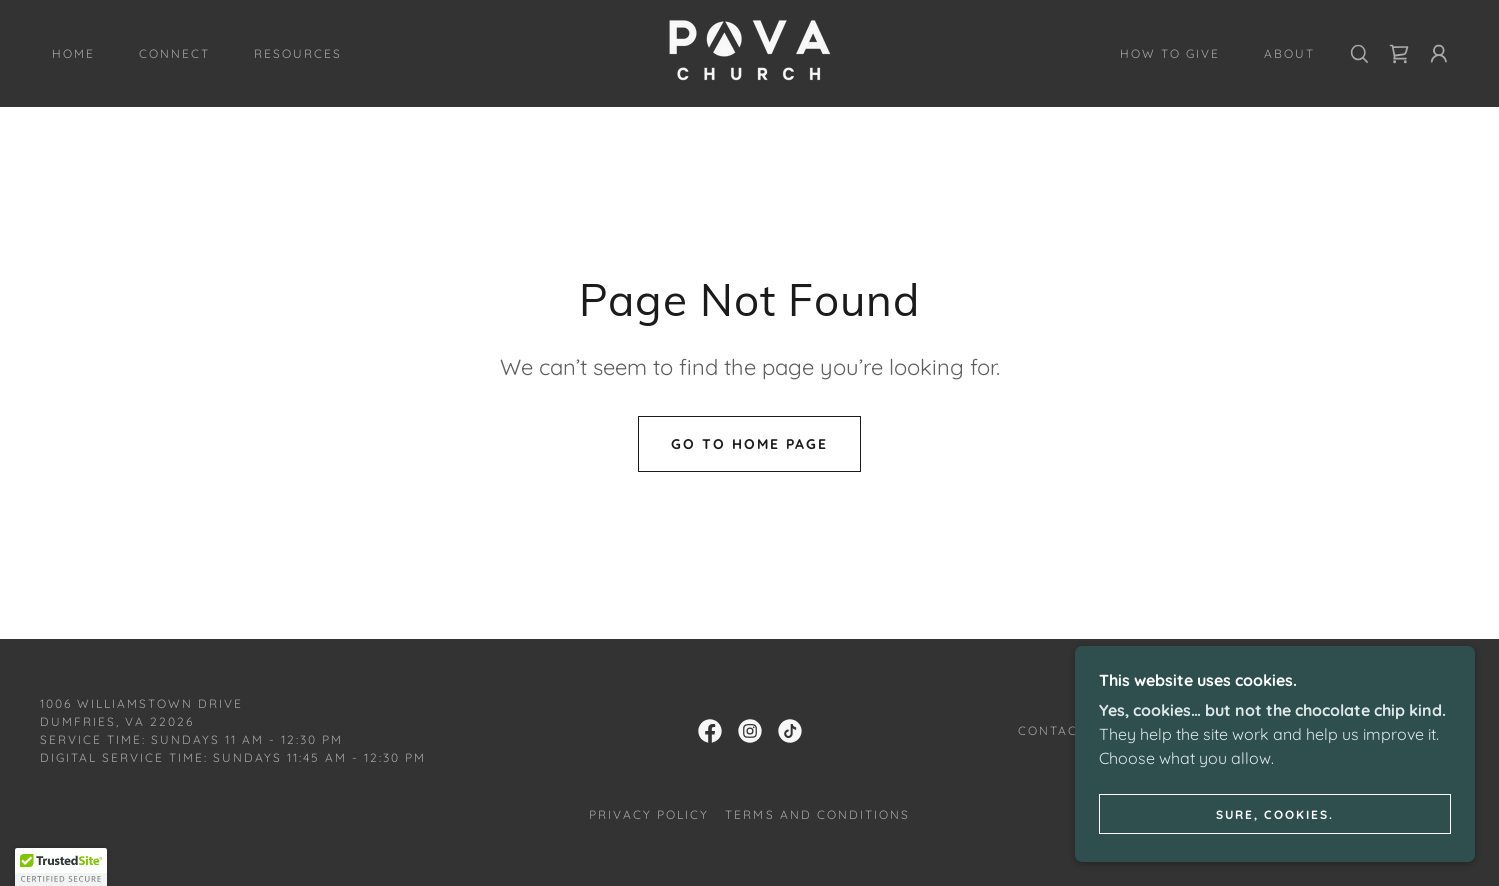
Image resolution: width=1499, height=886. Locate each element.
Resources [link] (298, 53)
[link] (749, 52)
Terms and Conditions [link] (817, 814)
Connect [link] (174, 53)
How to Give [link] (1170, 53)
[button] (1439, 54)
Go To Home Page (749, 444)
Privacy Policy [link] (649, 814)
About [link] (1289, 53)
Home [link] (73, 53)
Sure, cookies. (1275, 814)
